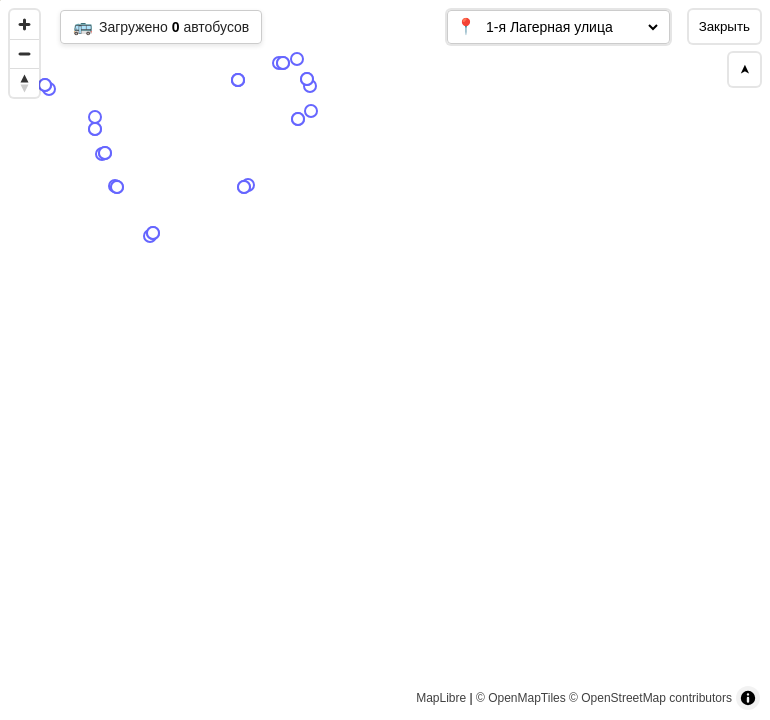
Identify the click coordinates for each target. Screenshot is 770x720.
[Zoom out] (24, 53)
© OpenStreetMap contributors (650, 698)
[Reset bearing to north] (24, 82)
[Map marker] (220, 123)
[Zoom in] (24, 24)
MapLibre (441, 698)
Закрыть (724, 26)
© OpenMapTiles (521, 698)
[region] (385, 360)
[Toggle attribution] (748, 698)
